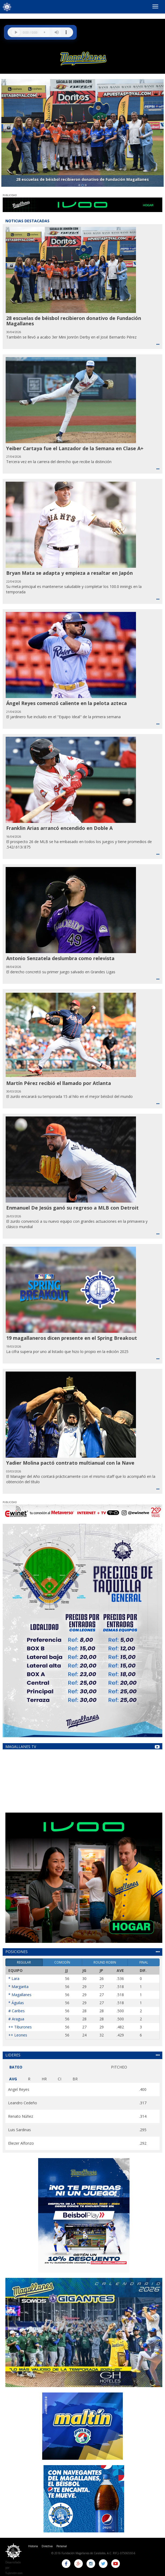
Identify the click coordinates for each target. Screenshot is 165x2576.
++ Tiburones (20, 2026)
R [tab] (29, 2078)
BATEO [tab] (15, 2067)
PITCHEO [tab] (119, 2067)
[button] (5, 133)
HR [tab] (44, 2078)
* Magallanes (19, 1994)
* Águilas (16, 2002)
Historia (33, 2546)
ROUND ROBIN (105, 1962)
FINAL (143, 1962)
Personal (61, 2546)
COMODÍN (62, 1962)
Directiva (47, 2546)
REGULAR (24, 1962)
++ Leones (17, 2035)
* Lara (13, 1978)
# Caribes (16, 2010)
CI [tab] (59, 2078)
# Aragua (16, 2018)
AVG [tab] (13, 2078)
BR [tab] (75, 2078)
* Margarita (18, 1986)
